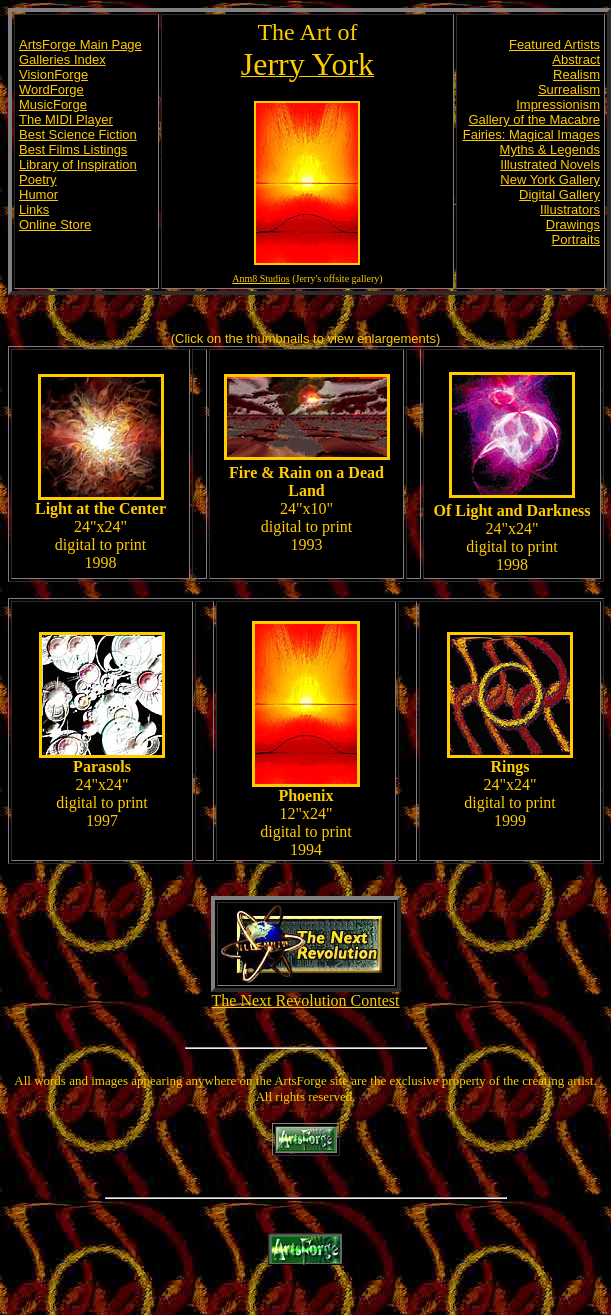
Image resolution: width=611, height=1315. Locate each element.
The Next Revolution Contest (306, 1000)
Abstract (576, 59)
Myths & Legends (550, 149)
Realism (576, 74)
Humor (38, 194)
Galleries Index (62, 59)
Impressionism (558, 104)
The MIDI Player (66, 119)
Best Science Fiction (78, 134)
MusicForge (53, 104)
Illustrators (570, 209)
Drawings (573, 224)
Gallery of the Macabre (534, 119)
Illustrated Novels (550, 164)
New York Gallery (550, 179)
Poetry (38, 179)
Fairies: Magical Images (531, 134)
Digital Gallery (559, 194)
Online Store (55, 224)
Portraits (576, 239)
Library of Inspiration (78, 164)
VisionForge (53, 74)
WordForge (51, 89)
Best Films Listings (73, 149)
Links (34, 209)
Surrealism (569, 89)
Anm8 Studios (261, 278)
